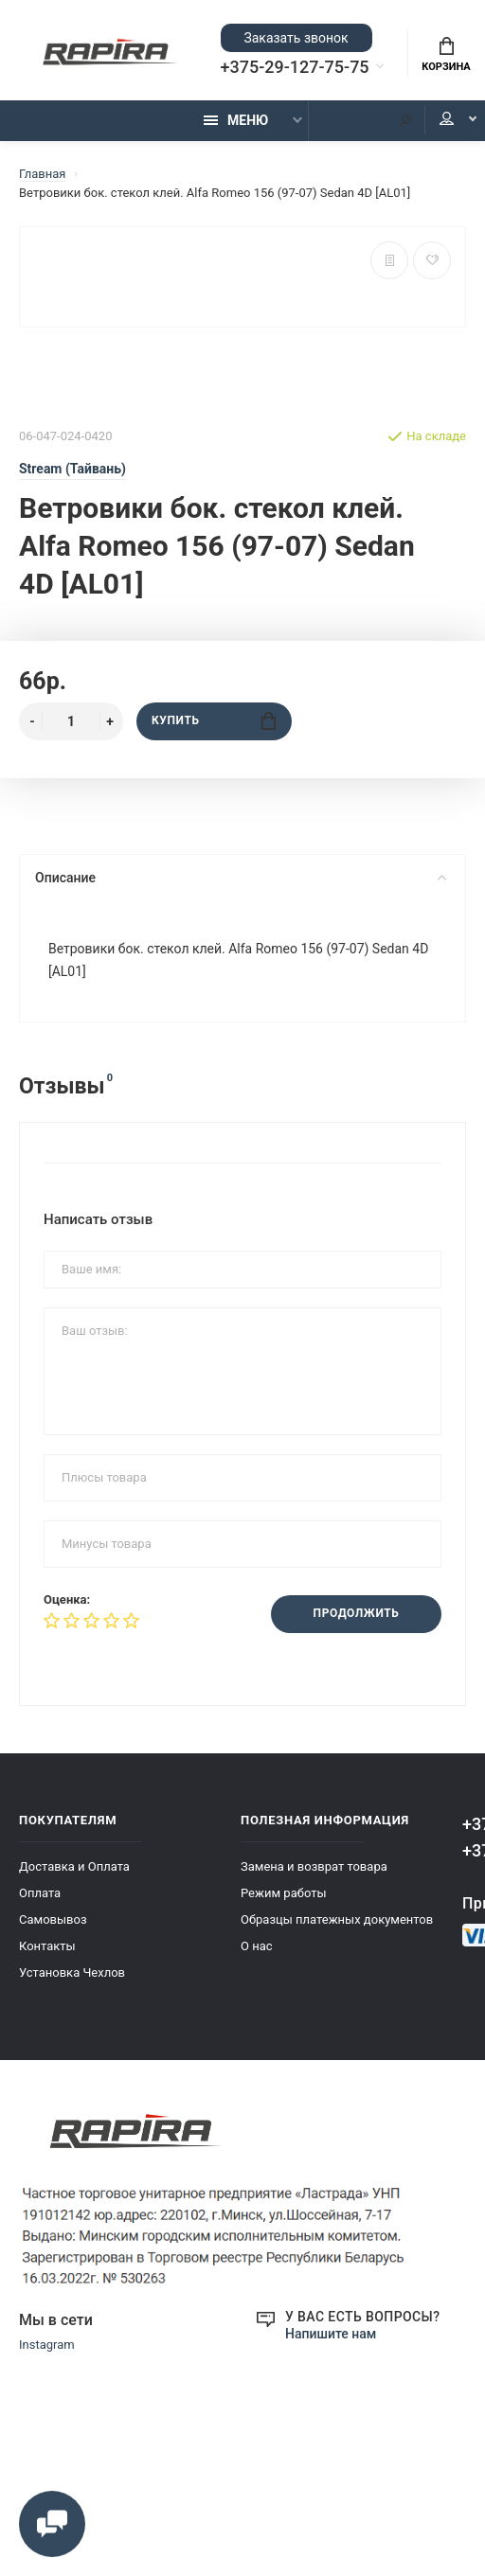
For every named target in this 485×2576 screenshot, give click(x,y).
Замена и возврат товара (314, 1866)
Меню (236, 120)
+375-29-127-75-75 (295, 67)
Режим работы (284, 1893)
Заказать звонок (295, 37)
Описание (240, 877)
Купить (214, 721)
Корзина (446, 55)
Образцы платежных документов (337, 1919)
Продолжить (356, 1614)
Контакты (47, 1946)
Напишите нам (330, 2333)
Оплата (40, 1893)
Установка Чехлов (72, 1972)
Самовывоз (53, 1919)
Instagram (47, 2345)
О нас (257, 1946)
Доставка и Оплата (74, 1866)
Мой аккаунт (447, 120)
